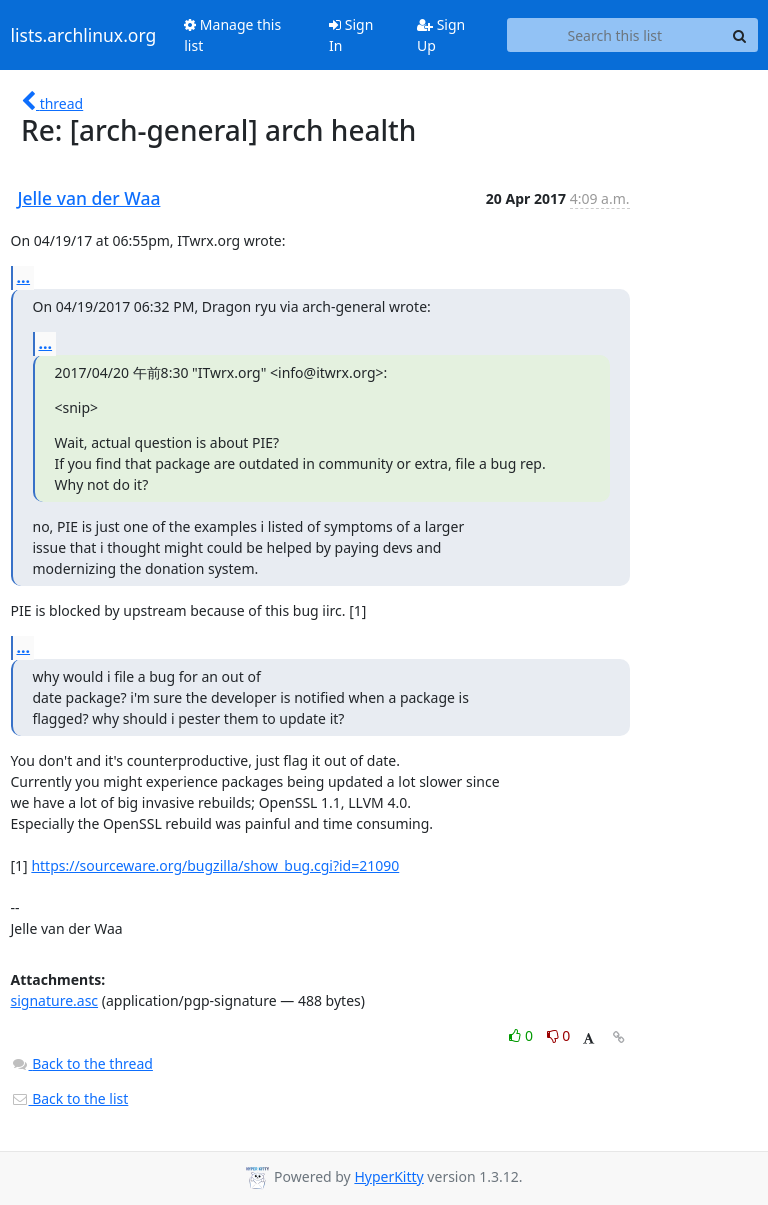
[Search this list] (614, 35)
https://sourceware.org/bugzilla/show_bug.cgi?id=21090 (215, 865)
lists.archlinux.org (84, 35)
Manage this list (232, 35)
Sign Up (441, 35)
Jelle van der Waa (89, 198)
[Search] (740, 35)
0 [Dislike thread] (559, 1035)
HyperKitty (388, 1176)
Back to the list (70, 1098)
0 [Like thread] (522, 1035)
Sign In (351, 35)
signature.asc (55, 1000)
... (24, 277)
